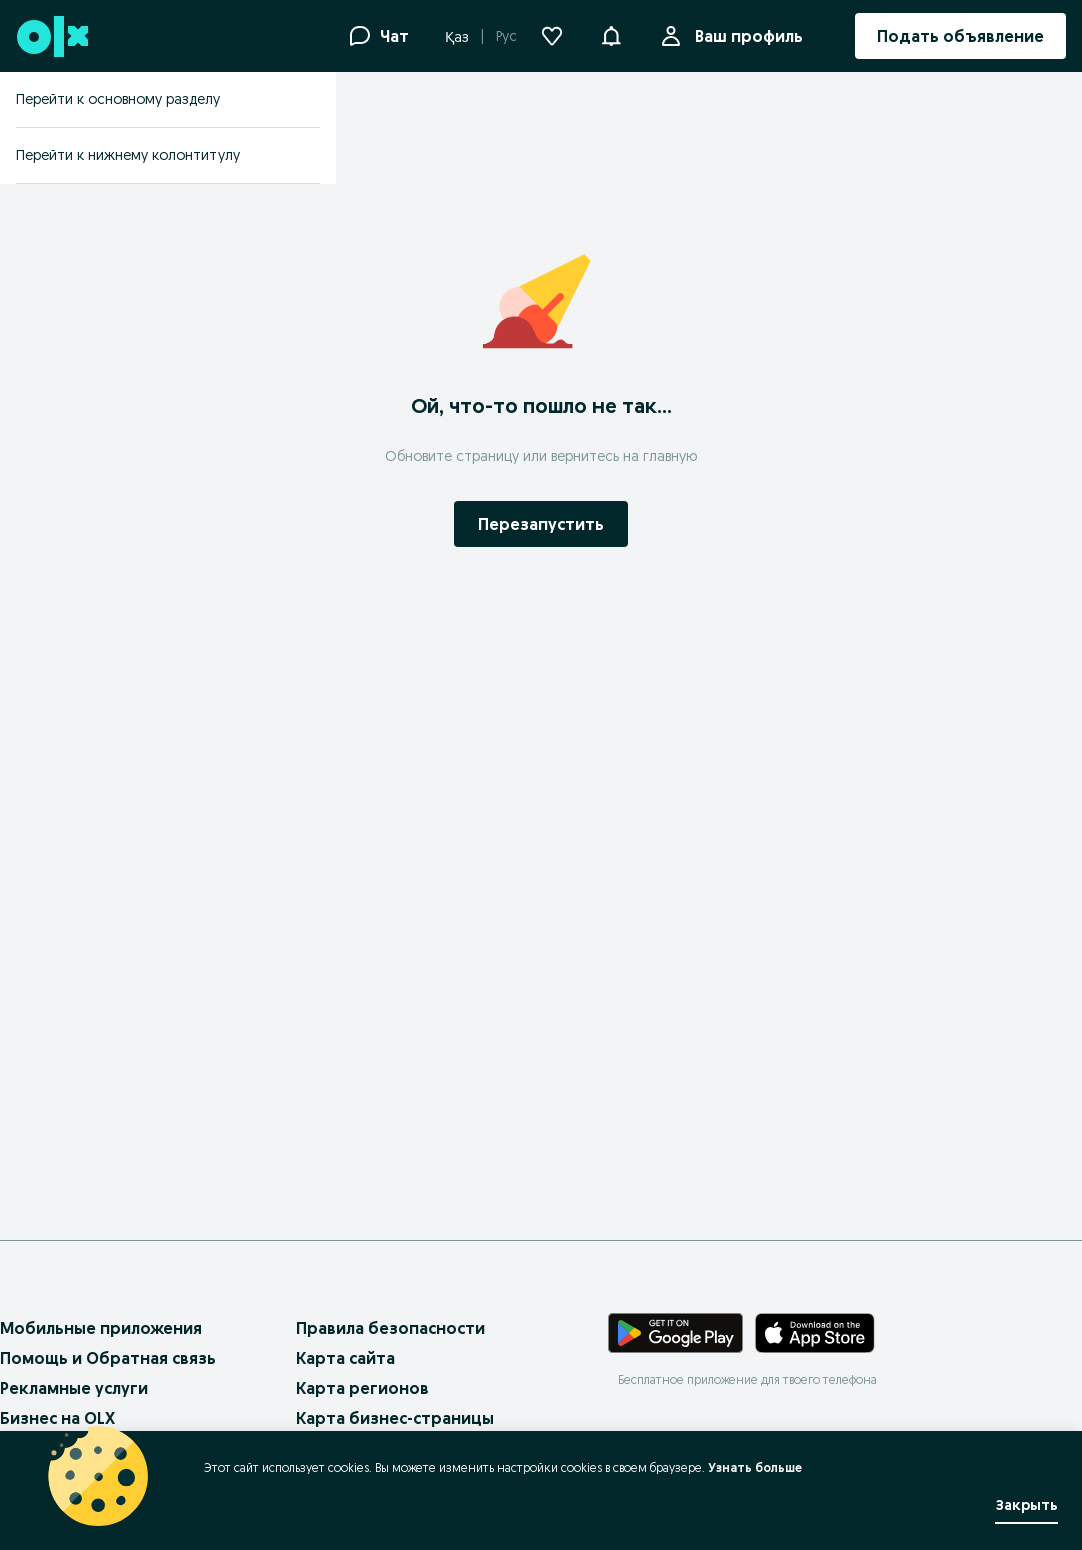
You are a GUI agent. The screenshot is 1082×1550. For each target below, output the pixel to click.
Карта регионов (362, 1388)
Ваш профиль (745, 36)
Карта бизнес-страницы (395, 1418)
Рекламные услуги (74, 1388)
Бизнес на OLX (57, 1418)
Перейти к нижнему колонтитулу (128, 155)
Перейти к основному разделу (118, 99)
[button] (611, 34)
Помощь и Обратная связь (108, 1358)
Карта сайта (345, 1358)
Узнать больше (755, 1467)
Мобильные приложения (101, 1328)
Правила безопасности (390, 1328)
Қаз (457, 37)
